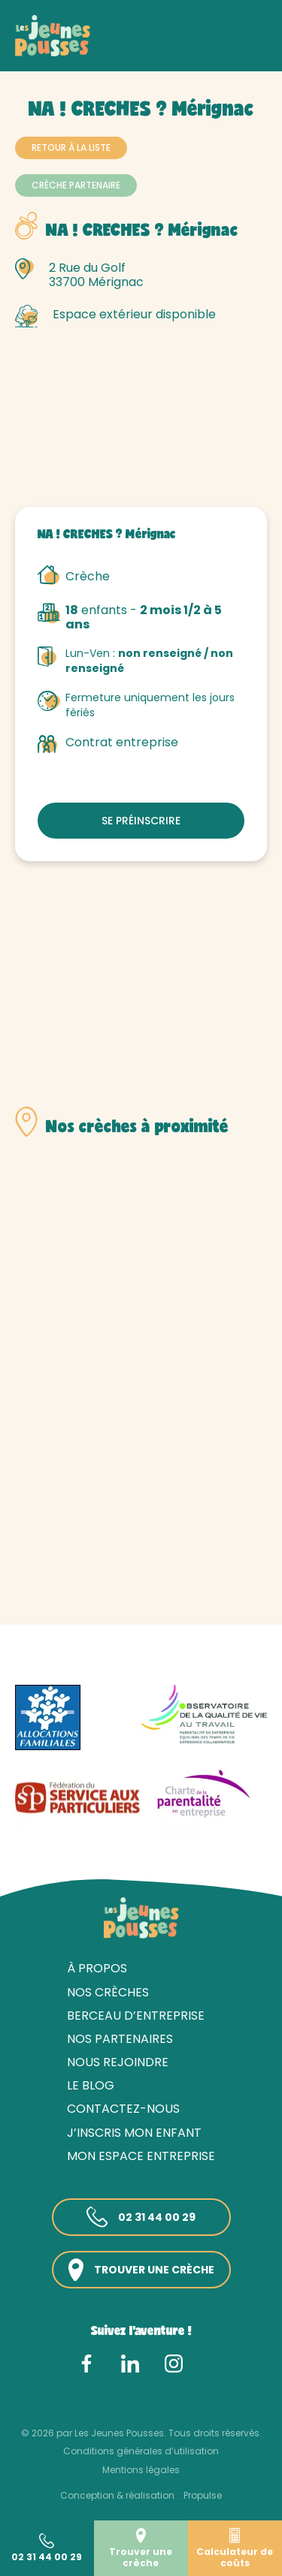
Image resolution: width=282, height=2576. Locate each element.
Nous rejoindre (117, 2062)
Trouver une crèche (141, 2270)
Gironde (161, 51)
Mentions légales (141, 2469)
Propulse (202, 2495)
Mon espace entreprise (141, 2156)
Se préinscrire (141, 820)
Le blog (90, 2085)
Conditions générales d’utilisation (141, 2451)
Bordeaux (217, 51)
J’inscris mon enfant (134, 2133)
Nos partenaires (120, 2039)
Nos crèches (97, 51)
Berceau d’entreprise (136, 2015)
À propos (97, 1968)
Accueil (34, 51)
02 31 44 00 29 (141, 2217)
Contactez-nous (123, 2108)
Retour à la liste (71, 147)
